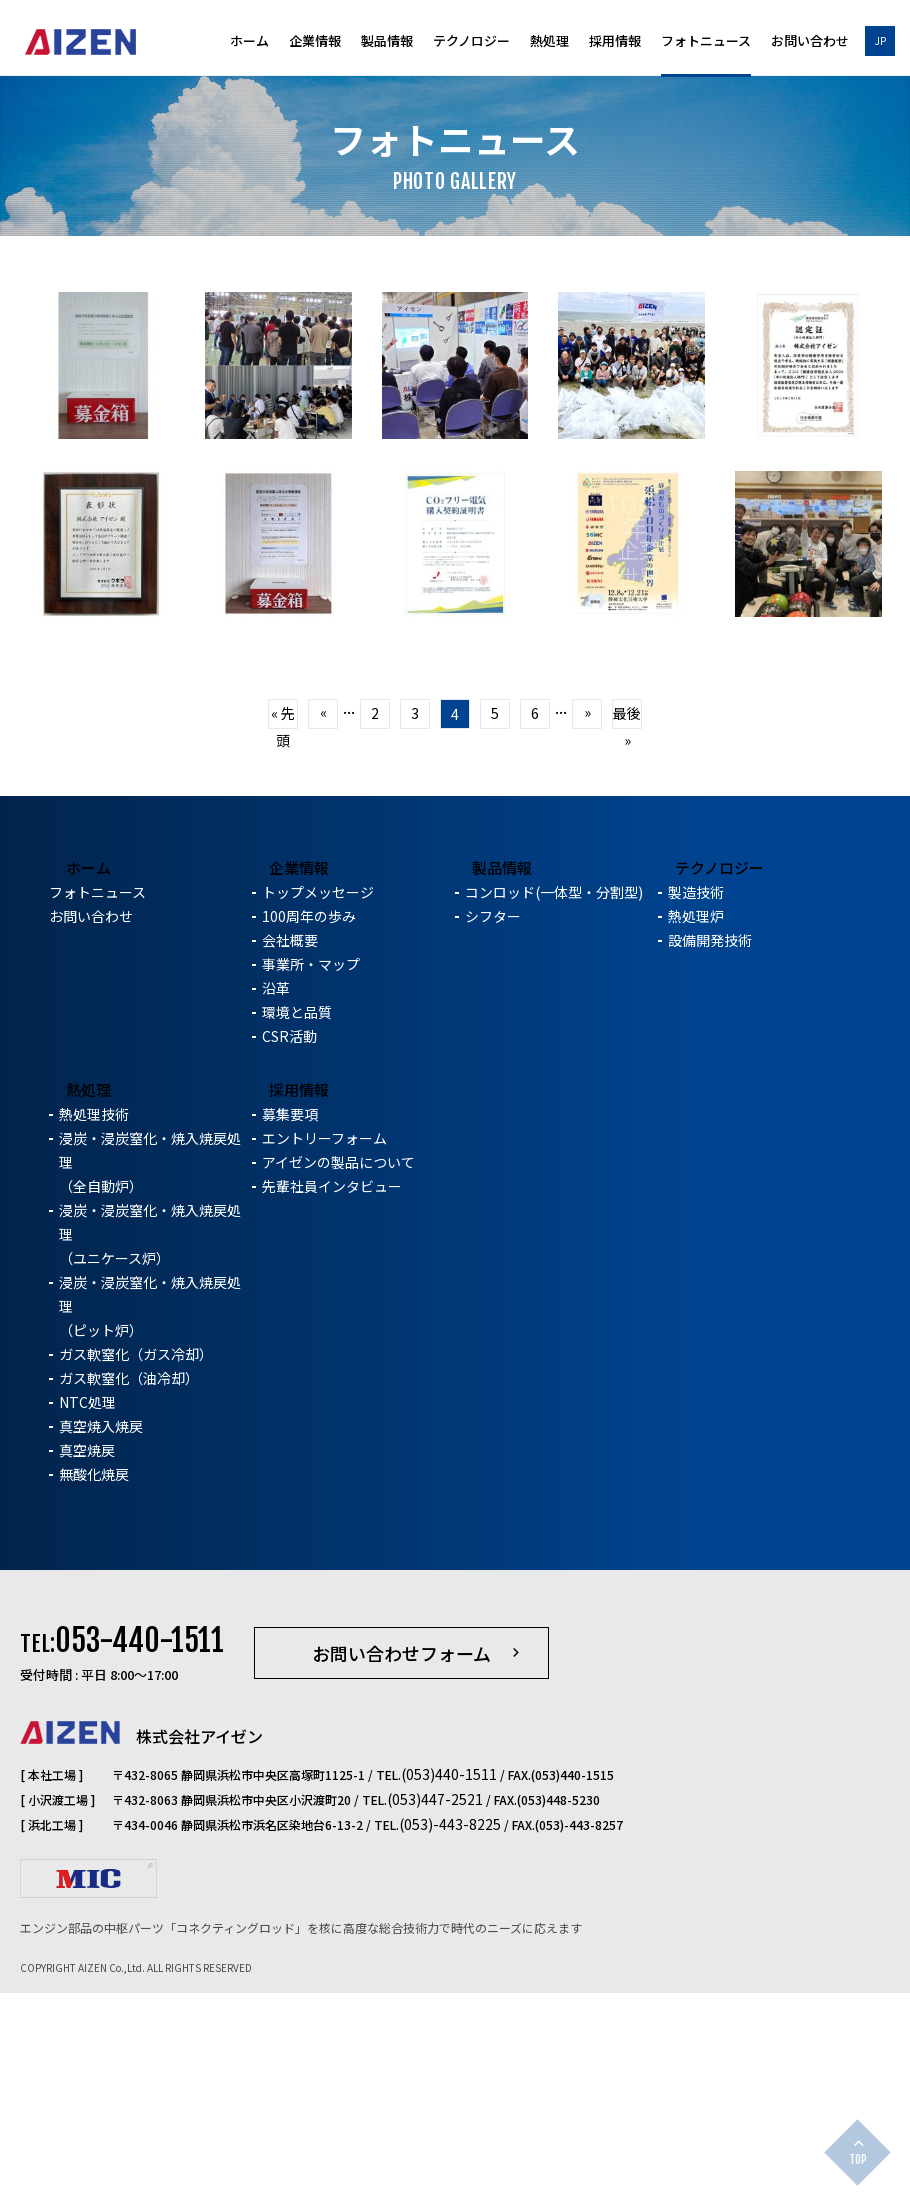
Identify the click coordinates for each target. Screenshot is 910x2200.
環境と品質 (297, 1225)
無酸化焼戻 (94, 1687)
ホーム (249, 42)
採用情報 (615, 42)
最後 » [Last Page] (627, 868)
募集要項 (290, 1327)
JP (880, 40)
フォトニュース (706, 42)
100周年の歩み (309, 1129)
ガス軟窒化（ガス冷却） (136, 1567)
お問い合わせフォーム (401, 1867)
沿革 (276, 1201)
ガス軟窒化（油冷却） (129, 1591)
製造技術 (696, 1105)
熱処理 (549, 42)
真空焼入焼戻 (101, 1639)
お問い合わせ (810, 42)
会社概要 (290, 1153)
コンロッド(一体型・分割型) (554, 1105)
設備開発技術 (710, 1153)
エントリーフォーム (324, 1351)
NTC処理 (87, 1615)
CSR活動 (289, 1249)
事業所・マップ (311, 1177)
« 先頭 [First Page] (283, 868)
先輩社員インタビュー (332, 1399)
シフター (493, 1129)
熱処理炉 (696, 1129)
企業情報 (315, 42)
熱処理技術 (94, 1327)
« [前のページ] (323, 864)
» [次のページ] (587, 864)
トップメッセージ (318, 1105)
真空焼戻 (87, 1663)
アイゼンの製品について (338, 1375)
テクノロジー (471, 42)
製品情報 (387, 42)
